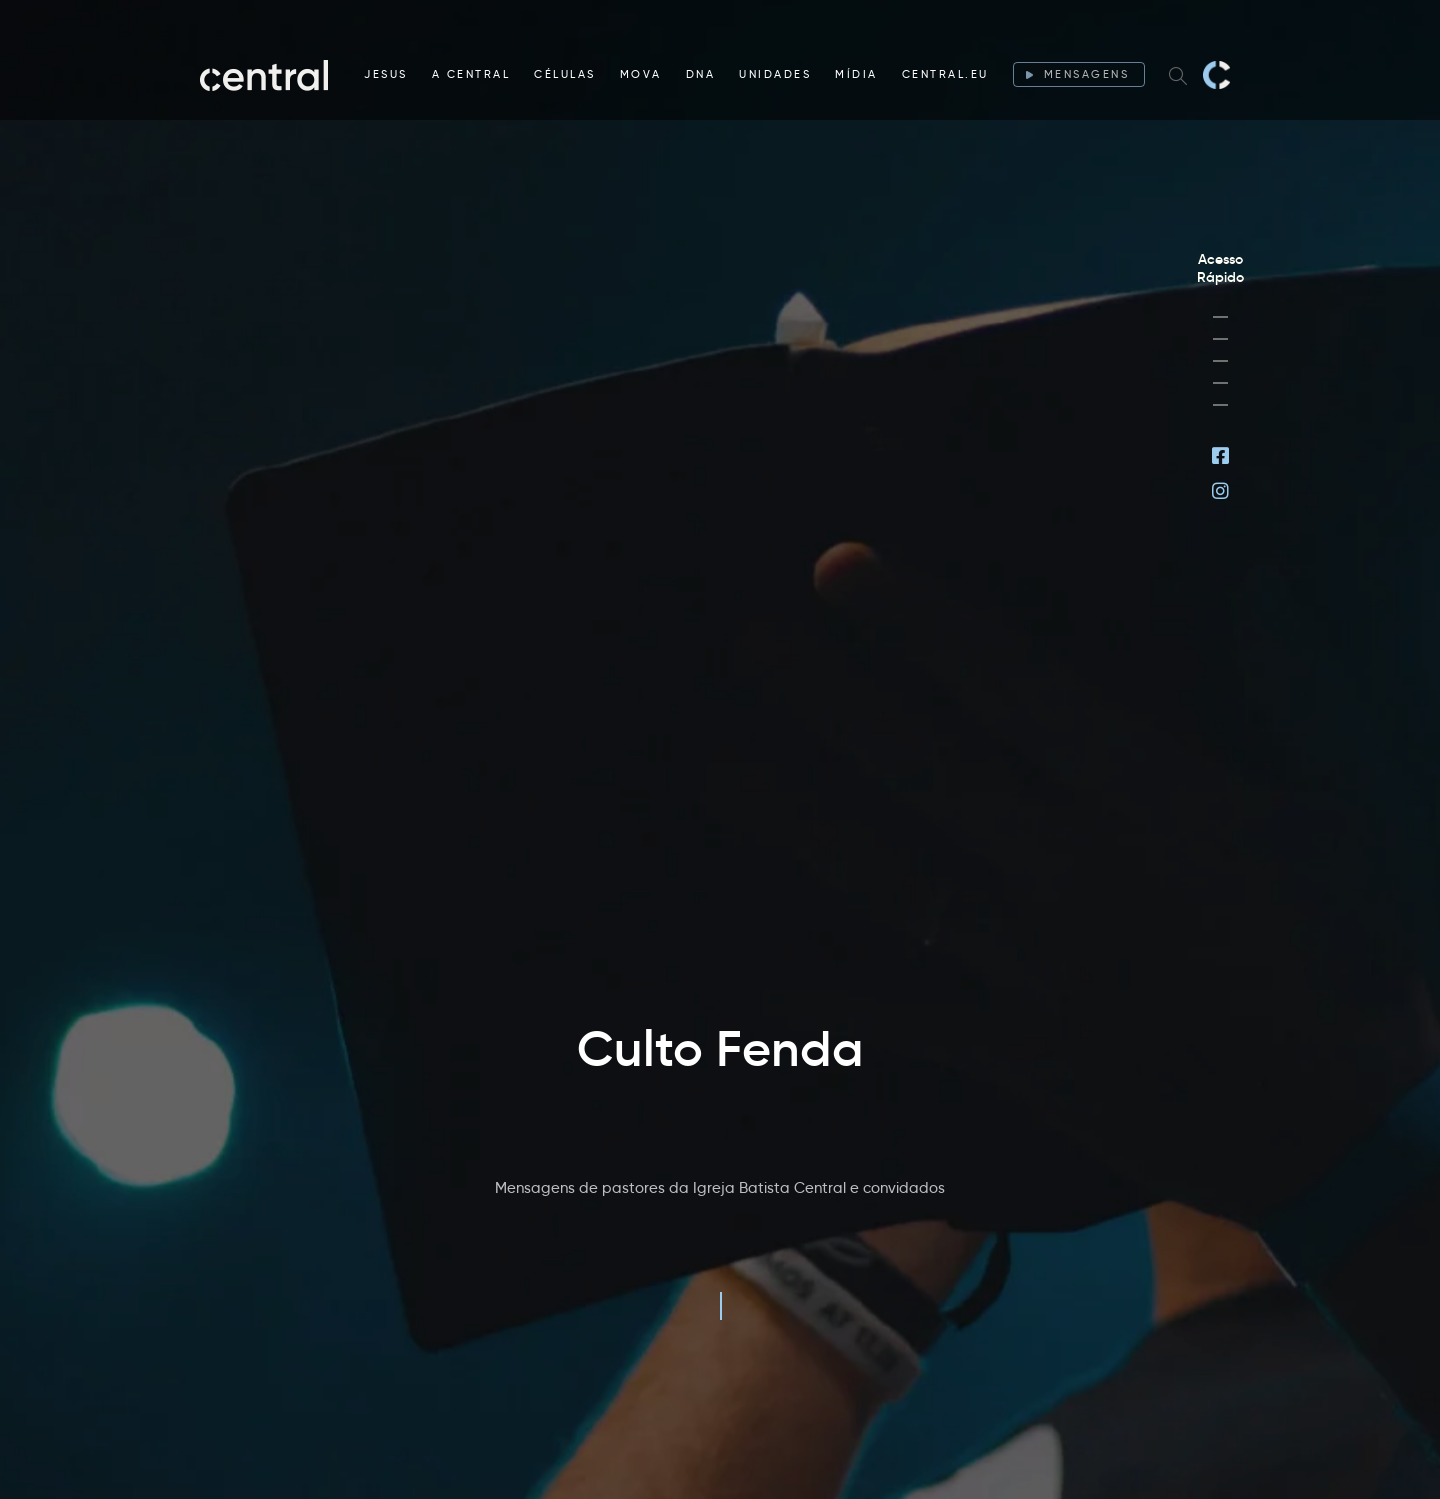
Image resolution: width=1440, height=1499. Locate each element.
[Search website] (1178, 75)
